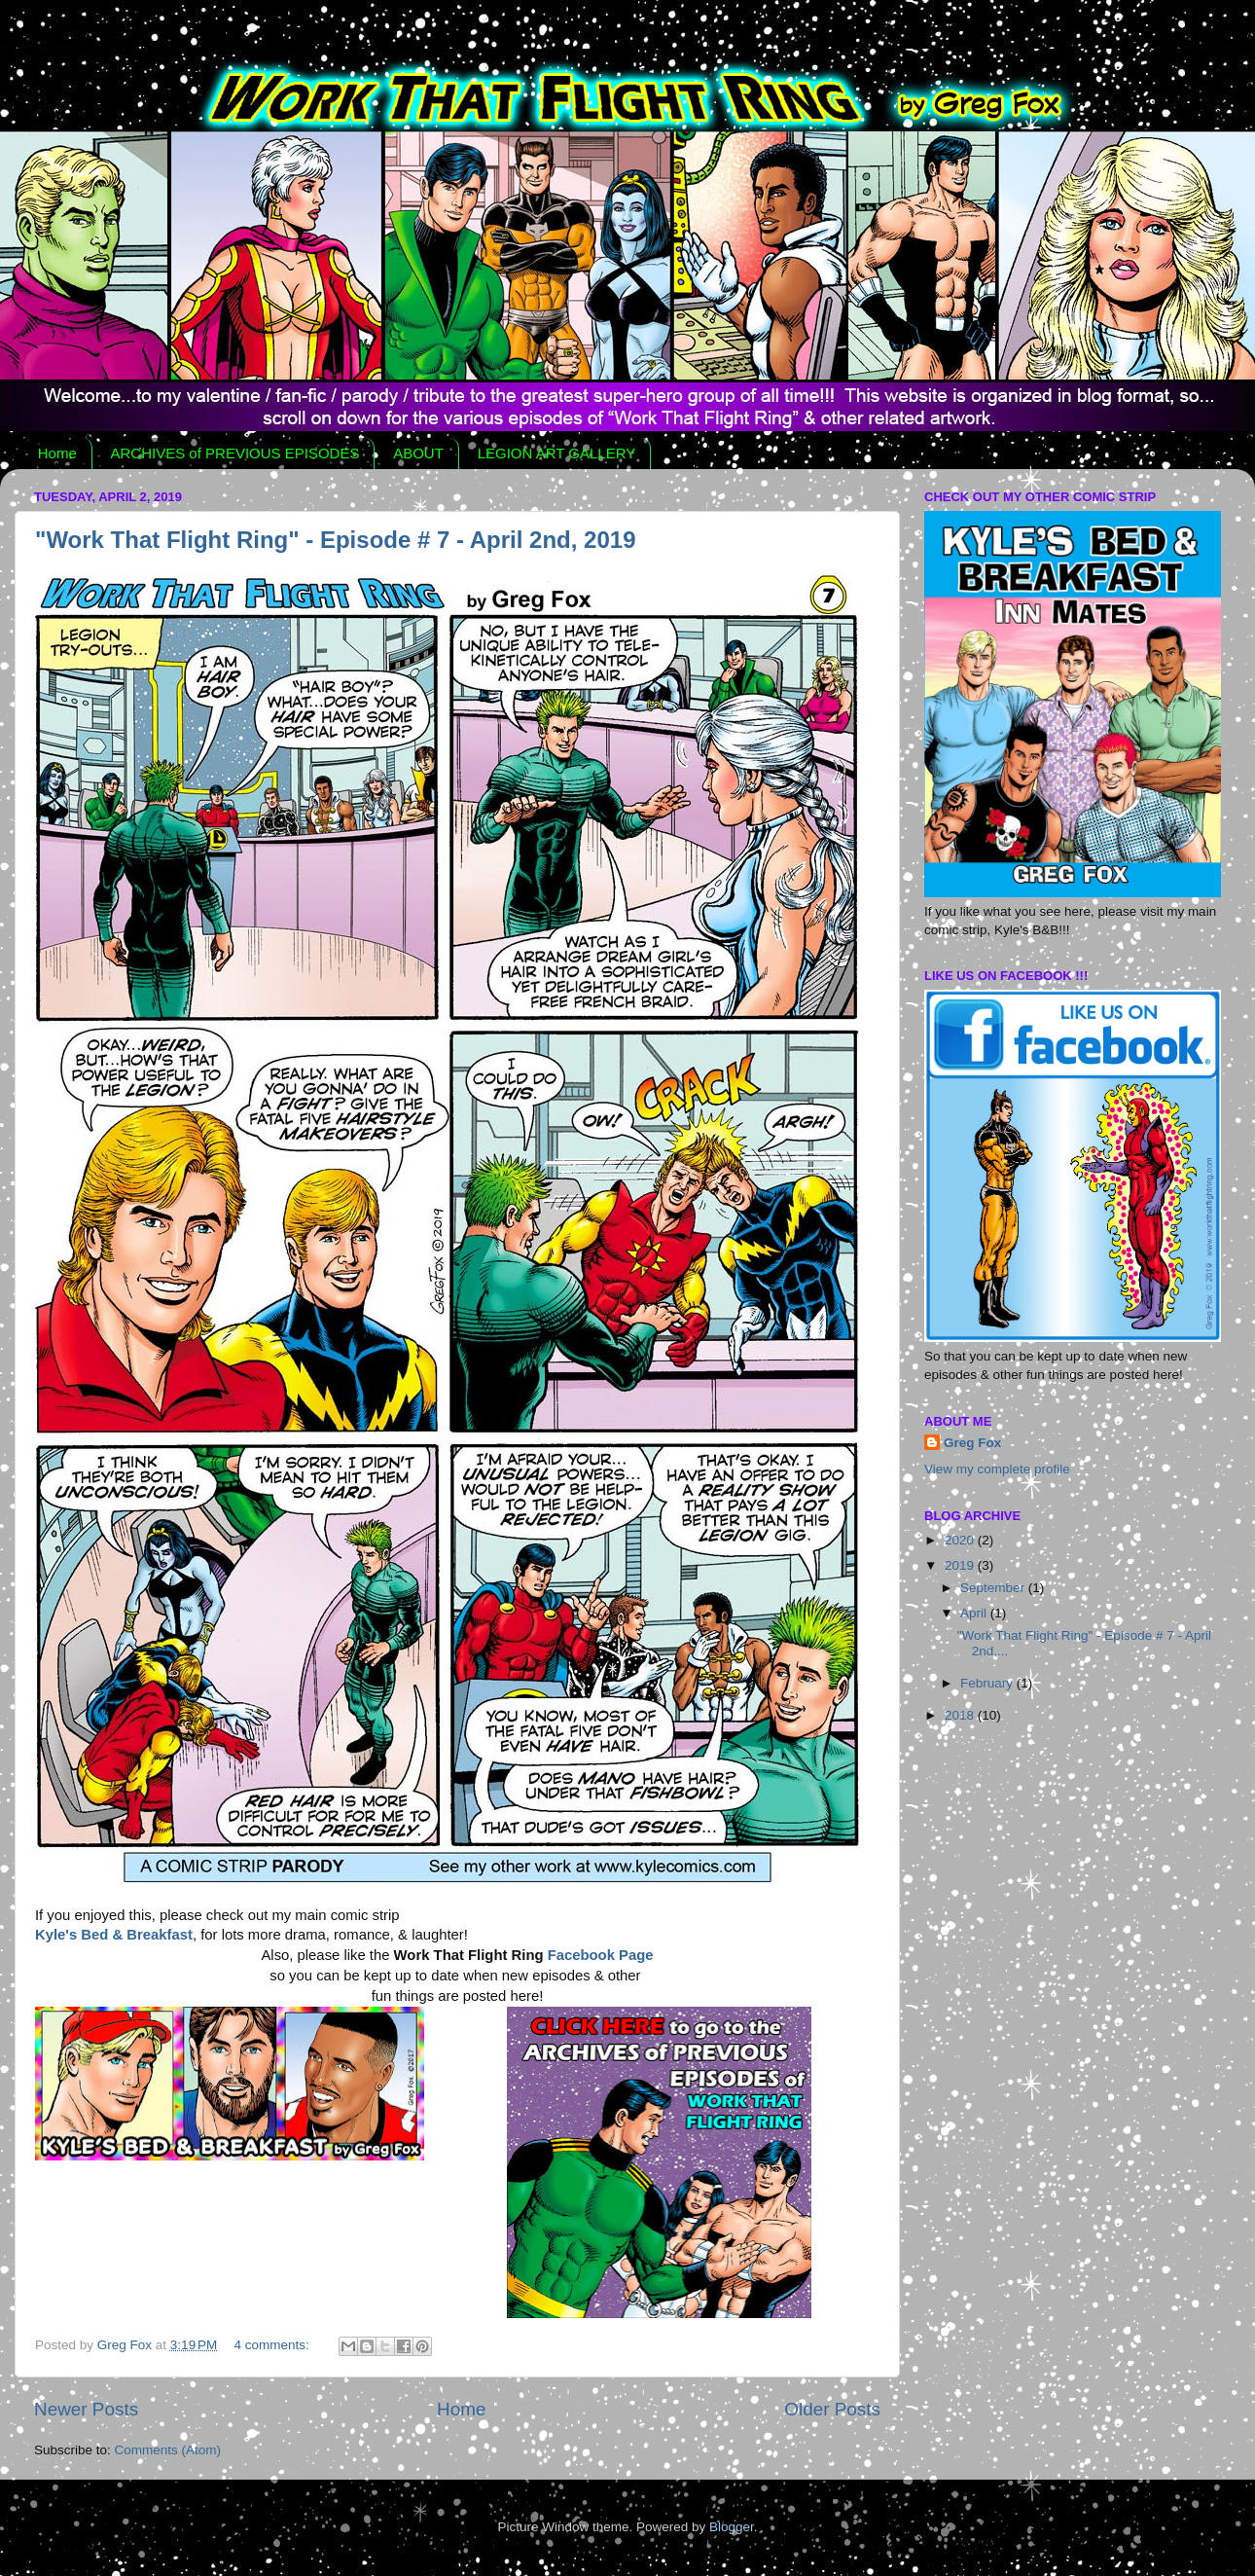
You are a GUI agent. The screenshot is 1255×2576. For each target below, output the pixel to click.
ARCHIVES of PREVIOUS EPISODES (235, 453)
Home (57, 453)
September (994, 1587)
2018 (961, 1715)
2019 (961, 1565)
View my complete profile (997, 1469)
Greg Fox (972, 1442)
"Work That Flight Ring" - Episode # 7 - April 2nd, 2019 (335, 539)
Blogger (731, 2527)
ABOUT (418, 453)
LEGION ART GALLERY (557, 453)
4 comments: (273, 2345)
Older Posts (832, 2409)
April (975, 1613)
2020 (961, 1540)
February (988, 1683)
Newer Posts (86, 2409)
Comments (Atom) (168, 2450)
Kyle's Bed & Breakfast (114, 1934)
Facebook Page (601, 1955)
